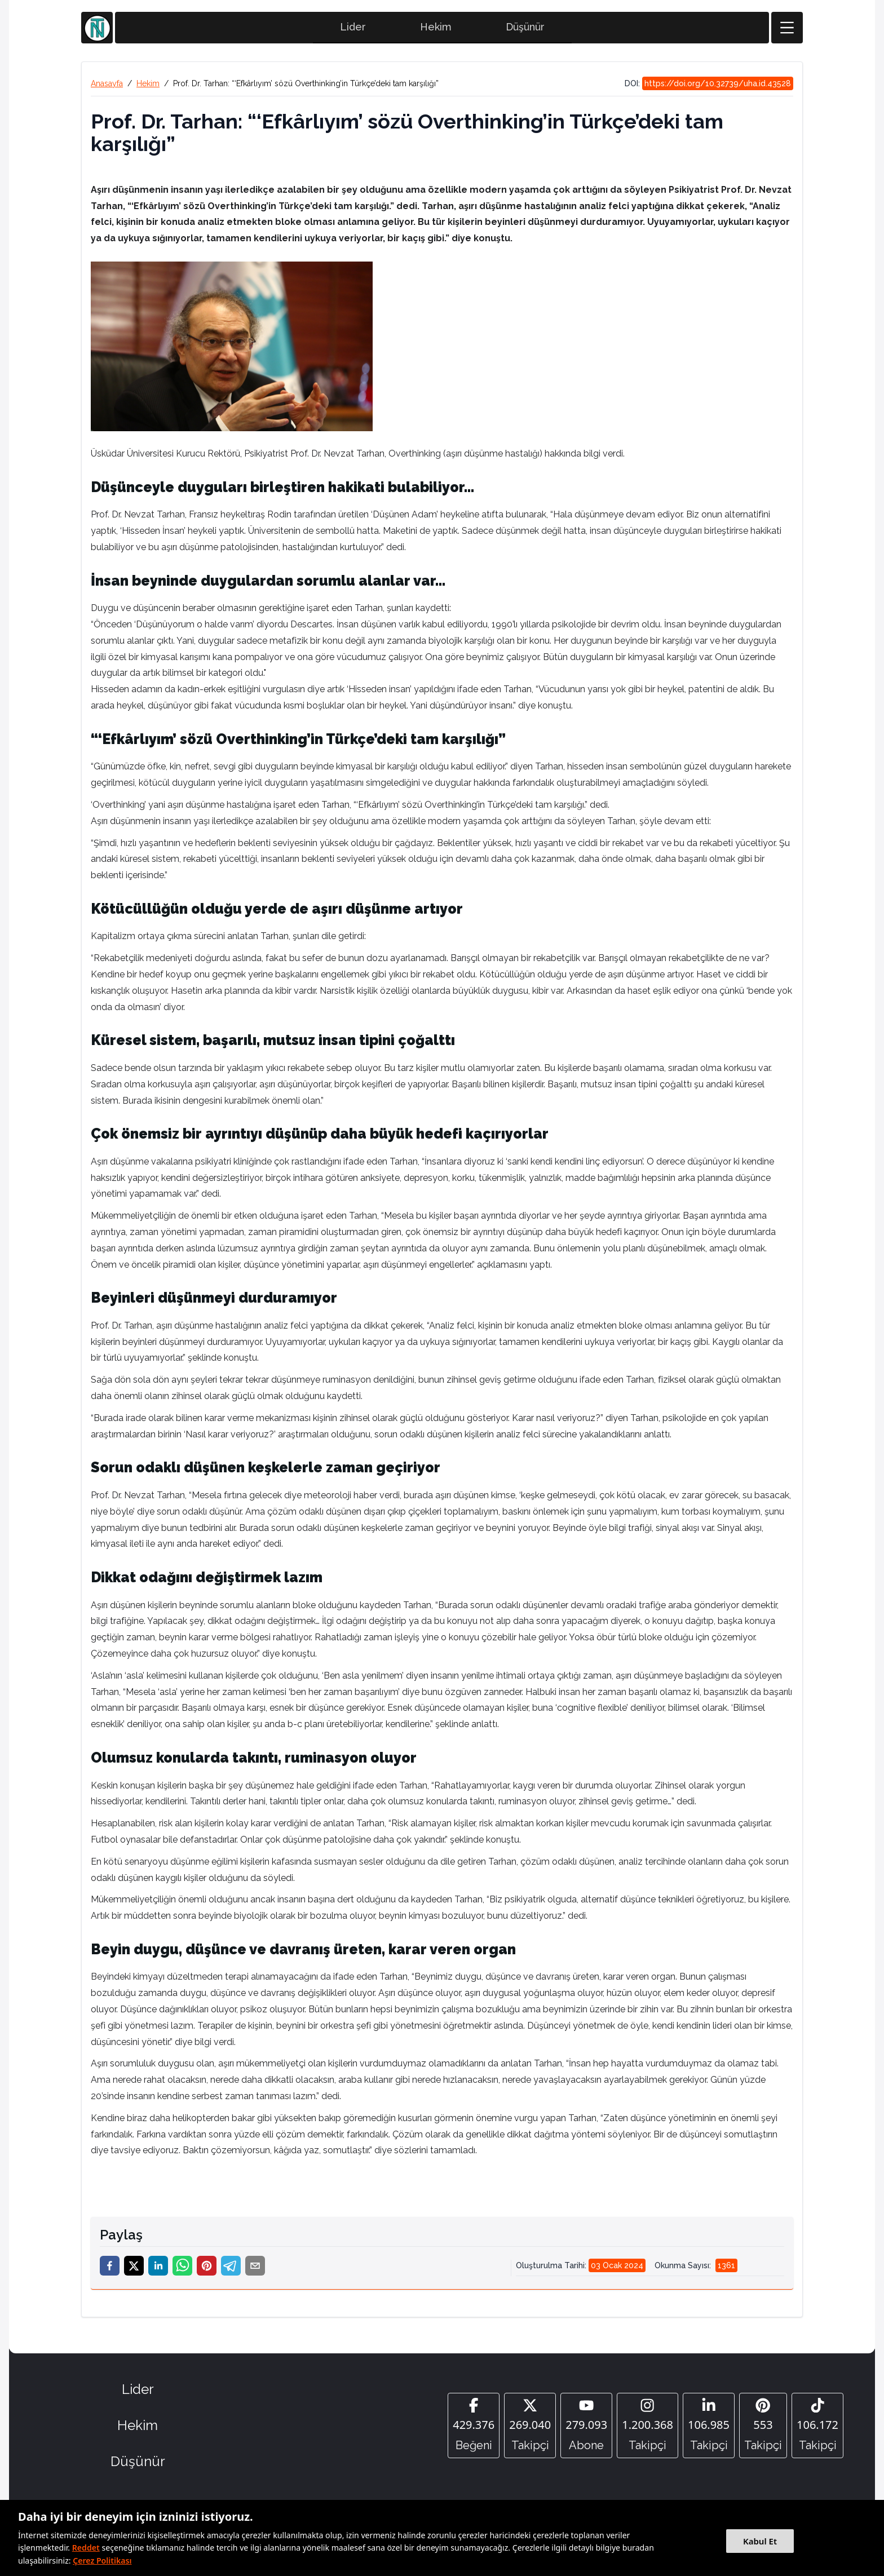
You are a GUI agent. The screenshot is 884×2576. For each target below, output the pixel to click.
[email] (255, 2267)
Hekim (436, 28)
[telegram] (231, 2267)
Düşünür (525, 28)
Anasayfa (107, 85)
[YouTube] (586, 2427)
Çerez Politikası (102, 2560)
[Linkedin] (709, 2427)
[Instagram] (647, 2427)
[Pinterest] (763, 2427)
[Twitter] (530, 2427)
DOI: (709, 85)
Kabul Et (760, 2541)
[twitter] (134, 2267)
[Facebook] (474, 2427)
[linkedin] (158, 2267)
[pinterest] (206, 2267)
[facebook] (110, 2267)
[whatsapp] (182, 2267)
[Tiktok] (817, 2427)
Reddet (86, 2547)
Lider (353, 28)
